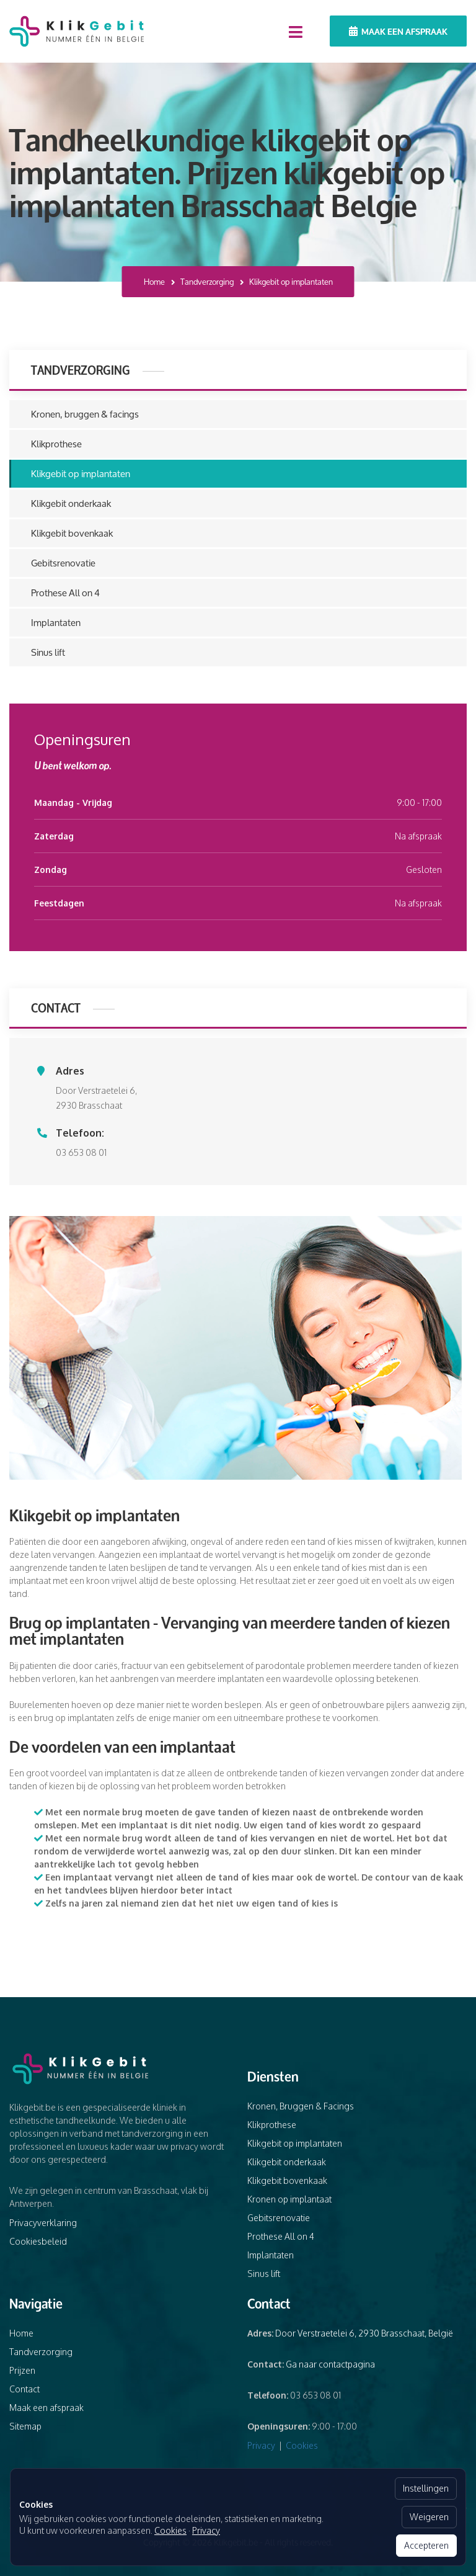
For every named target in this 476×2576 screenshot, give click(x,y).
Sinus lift (48, 652)
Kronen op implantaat (289, 2199)
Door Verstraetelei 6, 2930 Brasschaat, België (364, 2333)
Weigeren (429, 2516)
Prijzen (22, 2370)
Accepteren (426, 2545)
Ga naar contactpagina (330, 2364)
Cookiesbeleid (38, 2241)
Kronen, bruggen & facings (85, 414)
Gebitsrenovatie (63, 563)
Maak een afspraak (398, 31)
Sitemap (25, 2426)
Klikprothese (56, 444)
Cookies (302, 2445)
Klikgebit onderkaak (71, 503)
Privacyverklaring (43, 2222)
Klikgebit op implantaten (80, 473)
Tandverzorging (207, 281)
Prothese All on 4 (65, 592)
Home (154, 281)
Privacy (261, 2445)
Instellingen (426, 2488)
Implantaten (56, 622)
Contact (24, 2389)
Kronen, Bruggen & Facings (300, 2106)
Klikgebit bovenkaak (72, 533)
